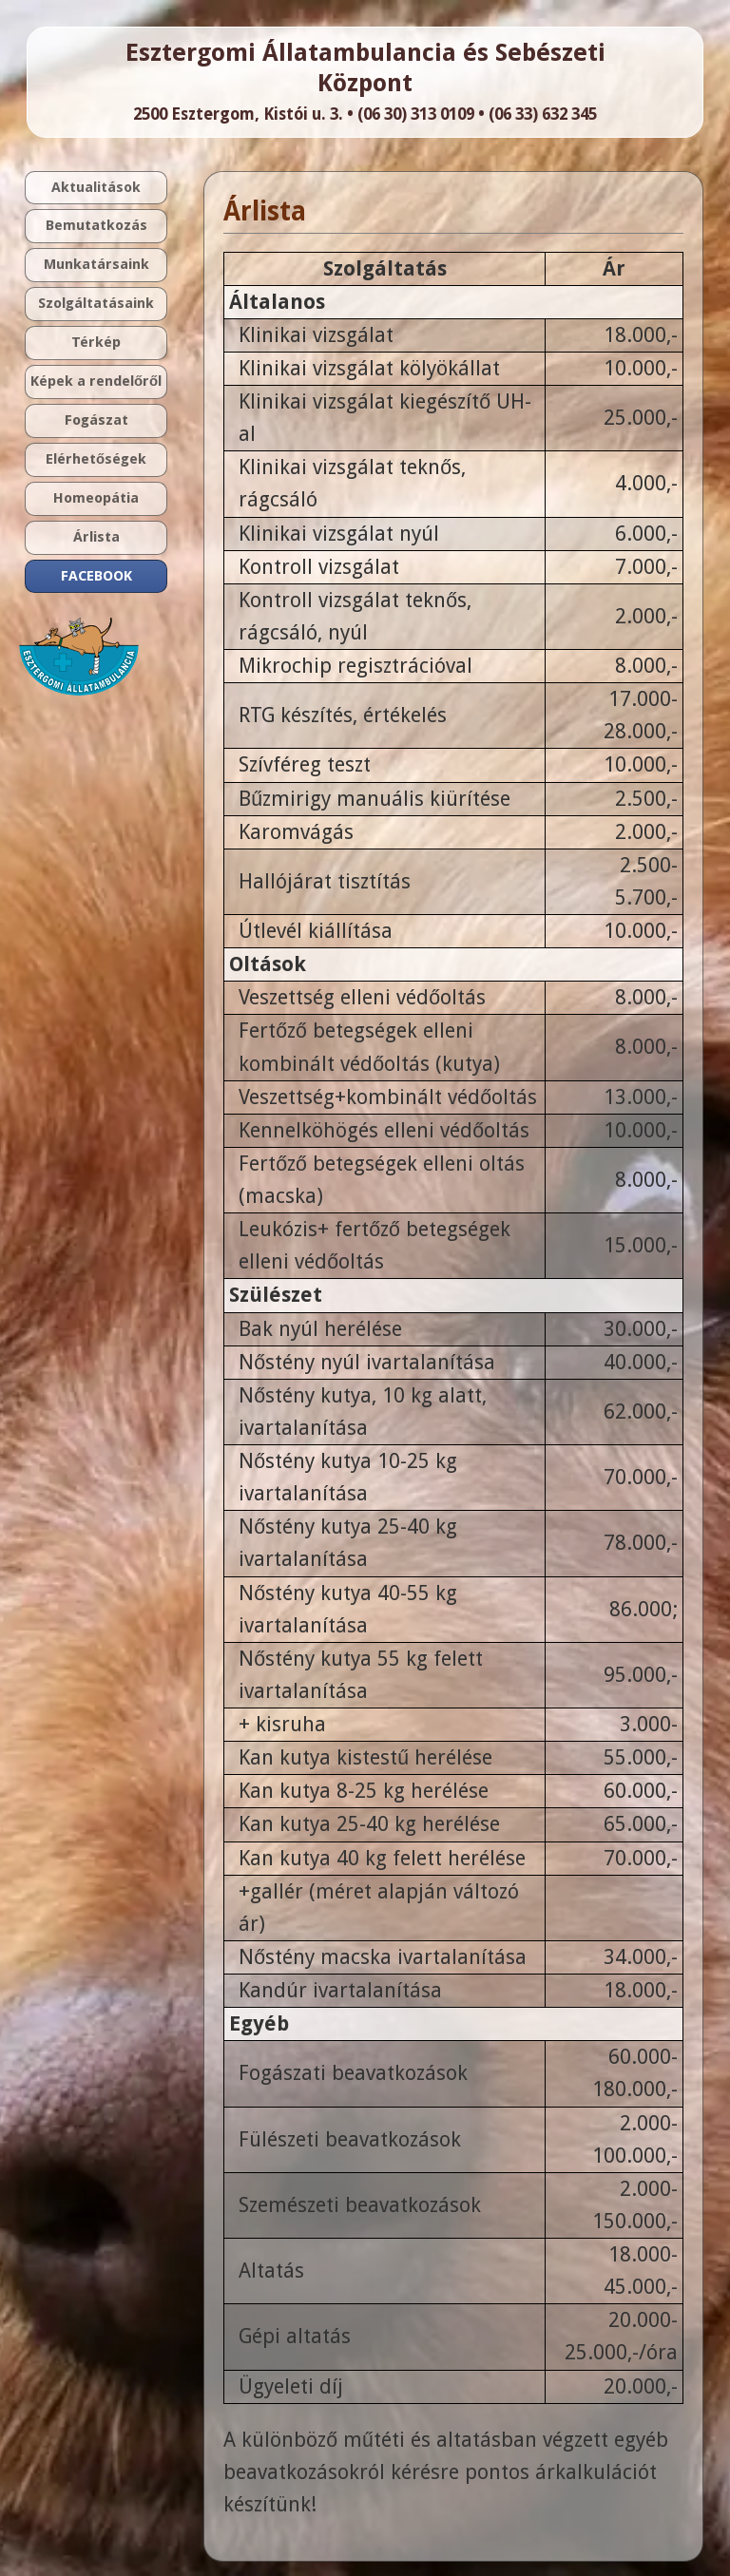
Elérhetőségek (96, 458)
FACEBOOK (96, 575)
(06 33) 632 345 (543, 114)
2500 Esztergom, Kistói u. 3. (238, 114)
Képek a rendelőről (96, 381)
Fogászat (96, 420)
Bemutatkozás (96, 225)
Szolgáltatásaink (96, 303)
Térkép (96, 342)
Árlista (96, 536)
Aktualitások (96, 187)
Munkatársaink (96, 264)
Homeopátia (96, 497)
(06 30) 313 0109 (415, 114)
